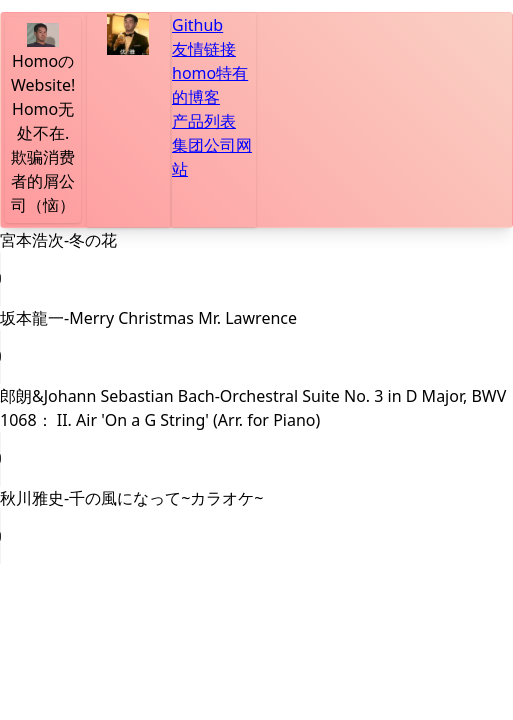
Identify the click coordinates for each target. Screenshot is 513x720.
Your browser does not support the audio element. (150, 279)
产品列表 (204, 121)
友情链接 (204, 49)
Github (197, 25)
